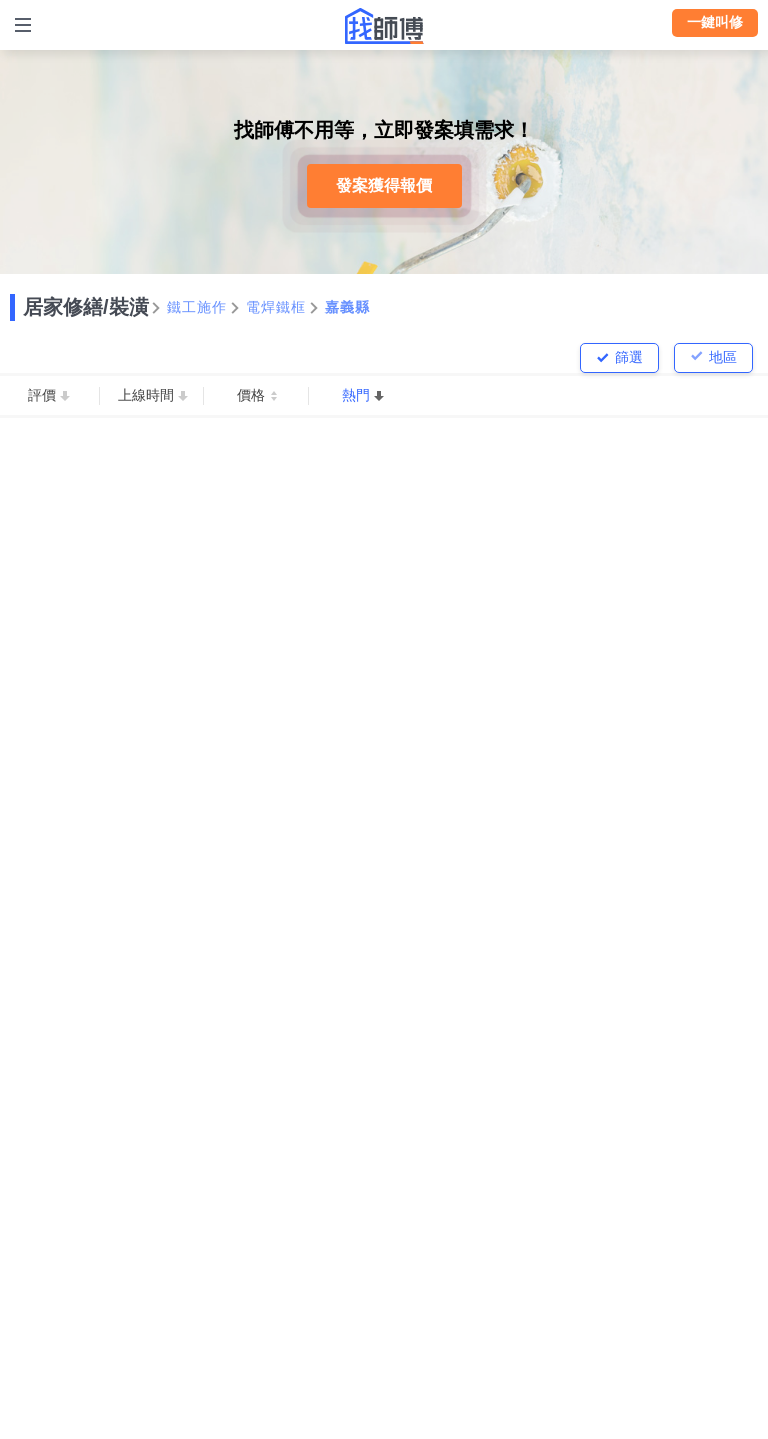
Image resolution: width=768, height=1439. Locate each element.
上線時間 (146, 395)
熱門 (356, 395)
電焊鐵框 (276, 307)
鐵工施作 (197, 307)
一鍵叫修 (715, 22)
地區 (723, 357)
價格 (251, 395)
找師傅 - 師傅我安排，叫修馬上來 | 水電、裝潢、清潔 (384, 26)
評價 (42, 395)
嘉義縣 (348, 307)
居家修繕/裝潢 (86, 307)
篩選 (629, 357)
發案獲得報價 (384, 185)
